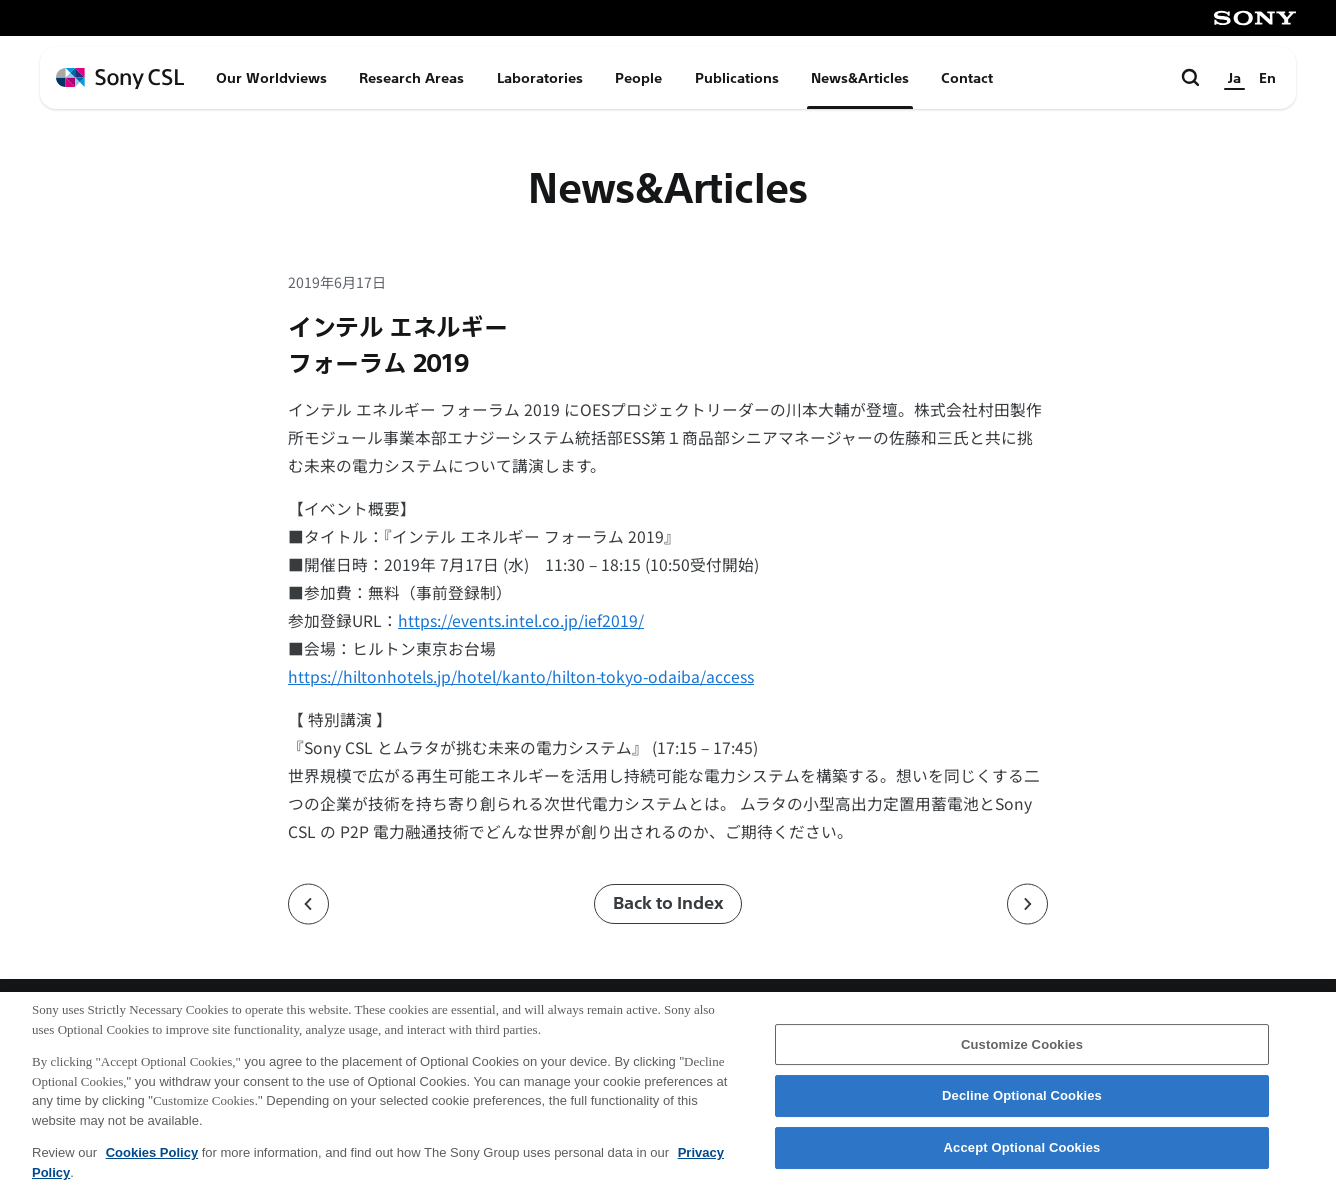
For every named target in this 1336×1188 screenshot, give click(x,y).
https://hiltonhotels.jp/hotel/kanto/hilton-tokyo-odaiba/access (521, 676)
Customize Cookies (1022, 1053)
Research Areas (411, 78)
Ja (1234, 78)
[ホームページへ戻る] (120, 78)
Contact (967, 78)
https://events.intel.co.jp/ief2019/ (521, 620)
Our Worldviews (271, 78)
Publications (737, 78)
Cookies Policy (152, 1162)
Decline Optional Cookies (1022, 1105)
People (638, 78)
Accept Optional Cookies (1022, 1157)
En (1267, 78)
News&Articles (860, 78)
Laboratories (540, 78)
